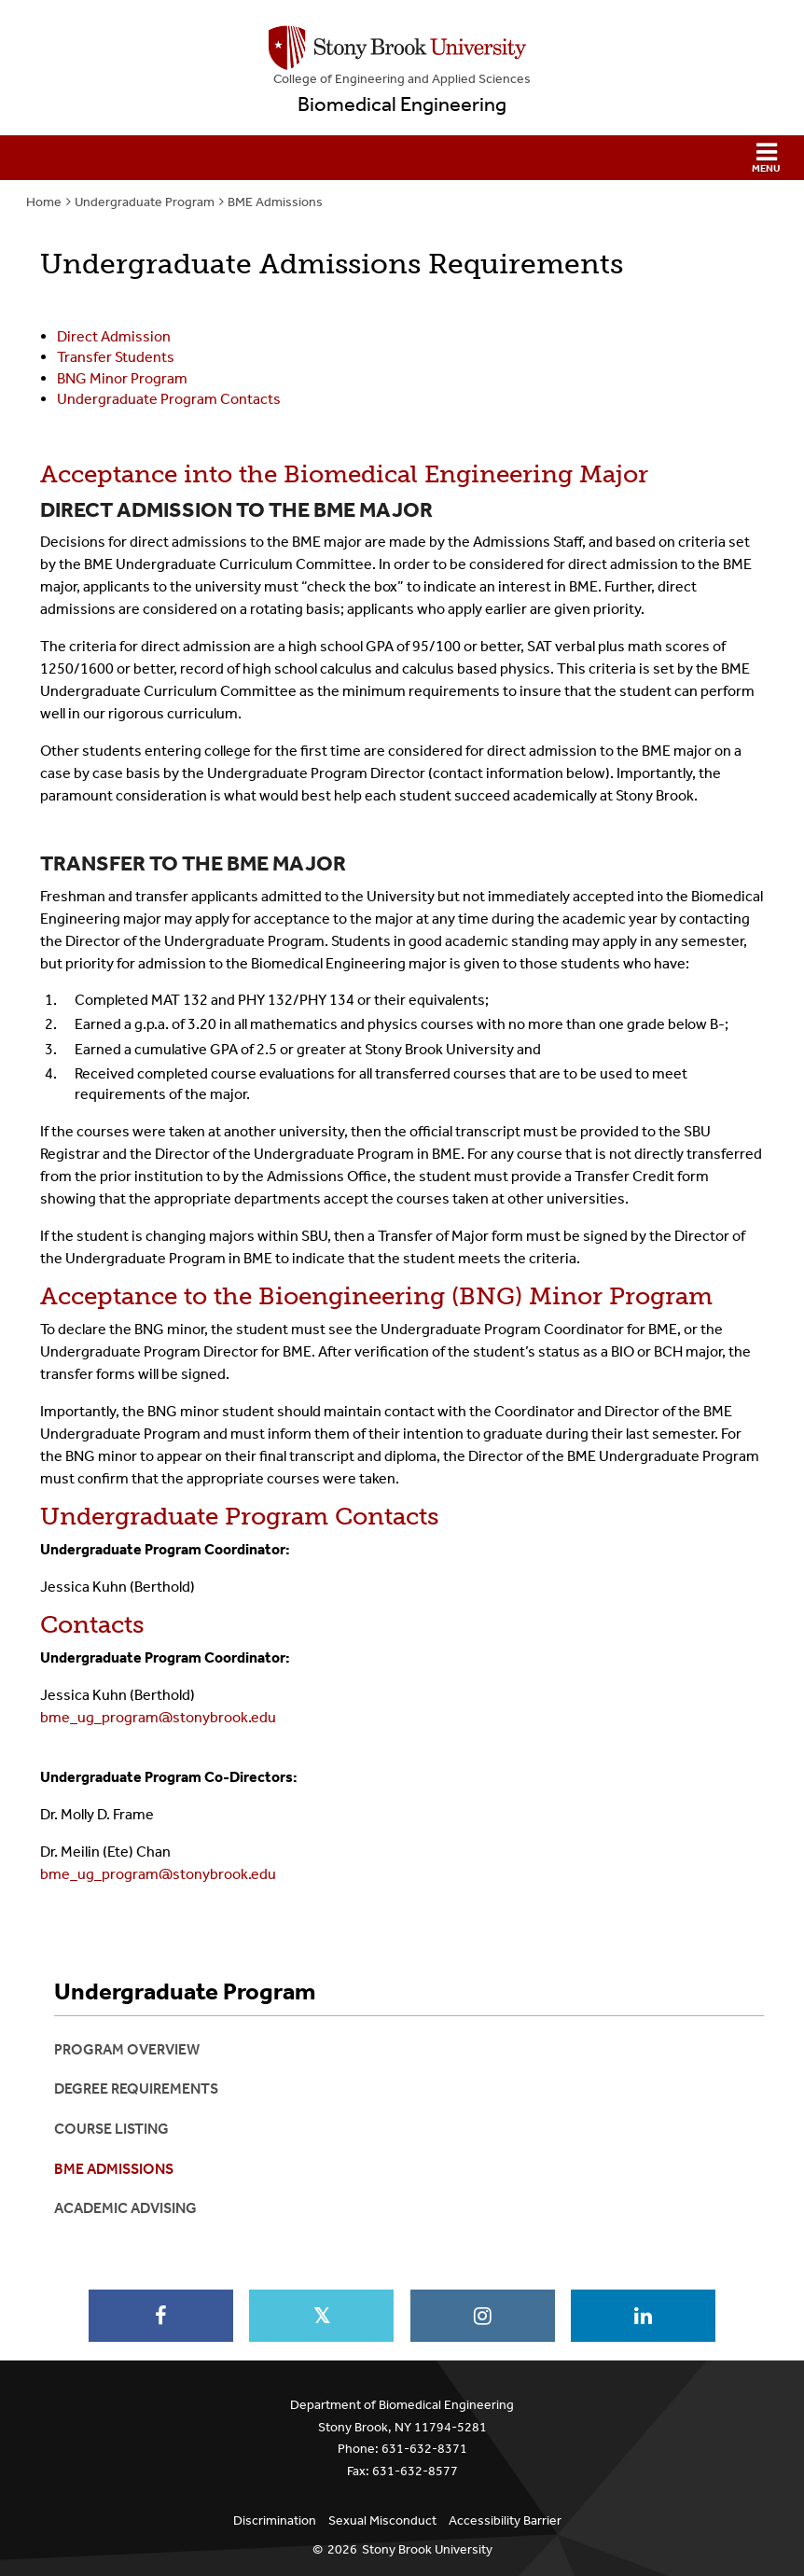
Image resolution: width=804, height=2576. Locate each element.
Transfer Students (115, 357)
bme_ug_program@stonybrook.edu (158, 1717)
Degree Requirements (136, 2088)
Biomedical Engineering (402, 104)
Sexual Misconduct (382, 2520)
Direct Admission (114, 336)
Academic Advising (125, 2208)
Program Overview (127, 2049)
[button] (402, 157)
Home (44, 202)
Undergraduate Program (145, 202)
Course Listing (111, 2128)
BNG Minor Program (122, 378)
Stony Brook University (427, 2549)
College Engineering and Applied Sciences (402, 79)
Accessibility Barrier (505, 2520)
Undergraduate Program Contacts (169, 399)
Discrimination (274, 2520)
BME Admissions (275, 202)
